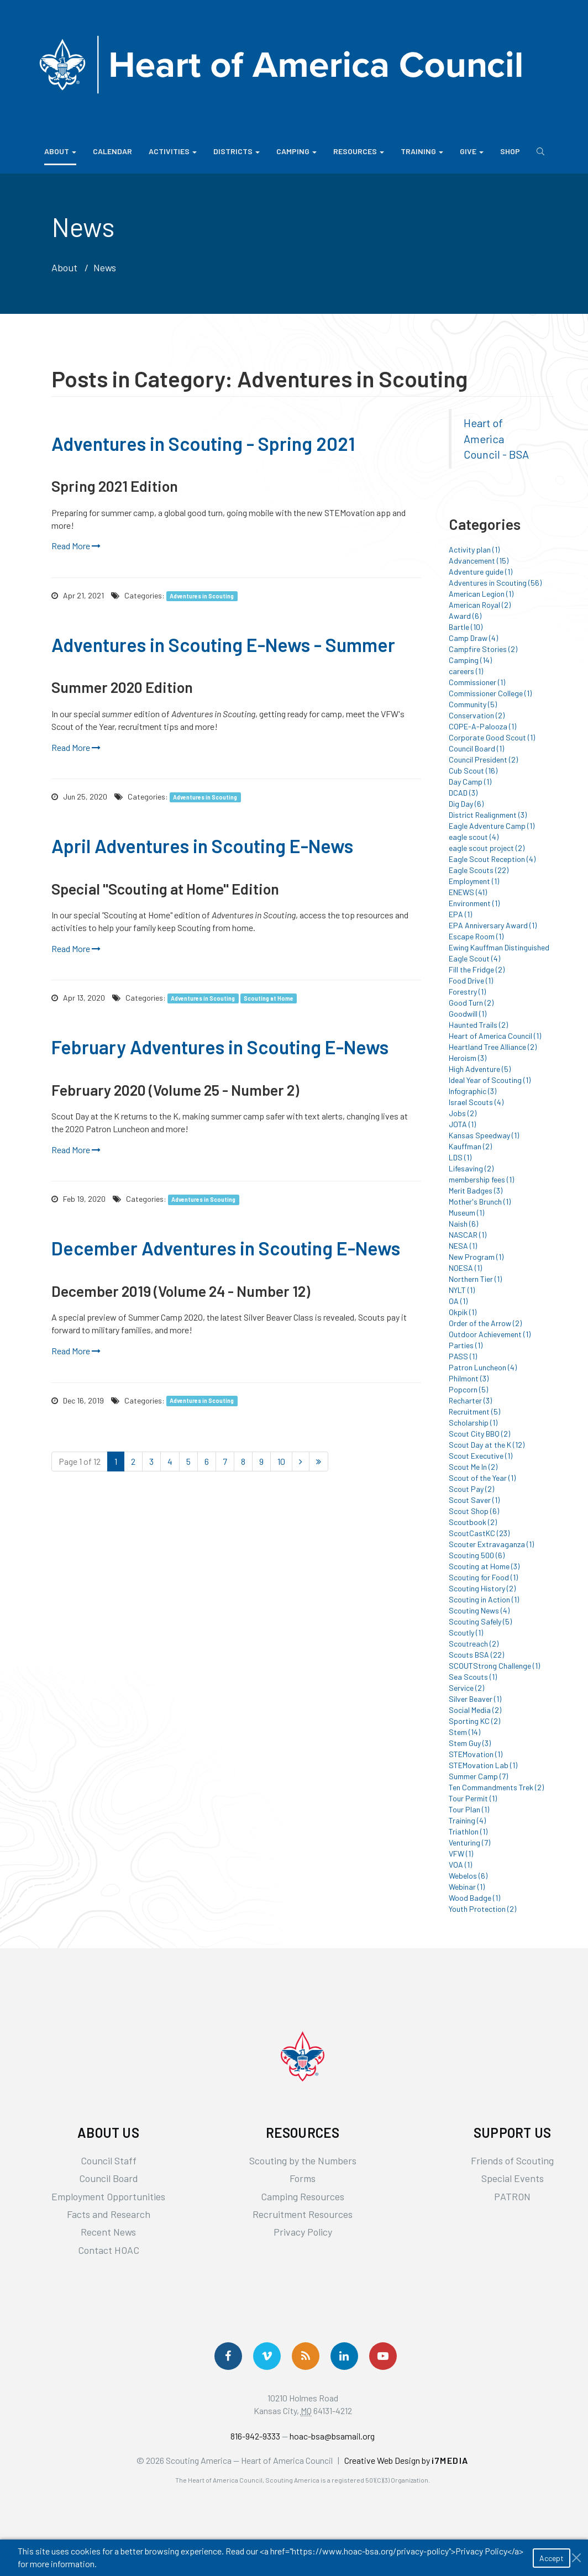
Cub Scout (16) (473, 770)
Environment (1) (474, 903)
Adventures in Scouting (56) (495, 582)
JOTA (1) (462, 1124)
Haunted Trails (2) (478, 1024)
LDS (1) (460, 1157)
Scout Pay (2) (471, 1489)
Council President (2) (483, 759)
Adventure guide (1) (480, 571)
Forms (303, 2178)
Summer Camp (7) (478, 1776)
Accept (551, 2558)
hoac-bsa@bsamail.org (332, 2436)
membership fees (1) (481, 1179)
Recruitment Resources (303, 2214)
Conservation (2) (477, 715)
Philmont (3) (469, 1378)
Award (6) (465, 616)
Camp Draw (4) (473, 638)
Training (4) (467, 1820)
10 (281, 1461)
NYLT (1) (462, 1290)
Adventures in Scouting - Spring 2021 (203, 443)
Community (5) (473, 704)
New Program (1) (476, 1256)
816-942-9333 (255, 2436)
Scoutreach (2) (473, 1643)
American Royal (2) (480, 604)
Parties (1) (465, 1345)
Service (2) (466, 1687)
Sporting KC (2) (474, 1721)
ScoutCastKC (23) (479, 1533)
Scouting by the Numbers (302, 2160)
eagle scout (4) (473, 837)
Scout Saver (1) (474, 1500)
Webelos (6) (468, 1875)
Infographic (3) (472, 1091)
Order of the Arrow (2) (485, 1323)
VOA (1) (460, 1864)
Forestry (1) (467, 991)
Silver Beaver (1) (475, 1699)
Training (422, 151)
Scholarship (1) (473, 1422)
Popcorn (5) (468, 1389)
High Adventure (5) (480, 1069)
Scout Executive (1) (480, 1455)
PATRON (512, 2196)
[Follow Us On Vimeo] (267, 2356)
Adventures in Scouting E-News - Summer (223, 644)
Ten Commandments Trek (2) (496, 1787)
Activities (173, 151)
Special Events (512, 2178)
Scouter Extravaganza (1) (491, 1544)
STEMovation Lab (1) (483, 1765)
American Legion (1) (481, 593)
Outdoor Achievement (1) (490, 1334)
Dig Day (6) (466, 803)
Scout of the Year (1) (482, 1477)
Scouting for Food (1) (483, 1577)
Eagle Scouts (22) (478, 870)
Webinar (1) (467, 1886)
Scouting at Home (268, 998)
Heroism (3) (467, 1058)
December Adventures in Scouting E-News (225, 1248)
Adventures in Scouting (202, 596)
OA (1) (458, 1301)
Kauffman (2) (470, 1146)
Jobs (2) (462, 1113)
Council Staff (108, 2160)
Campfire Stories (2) (483, 649)
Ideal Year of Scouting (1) (490, 1080)
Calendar (112, 151)
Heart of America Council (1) (495, 1035)
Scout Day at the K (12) (486, 1444)
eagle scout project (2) (486, 848)
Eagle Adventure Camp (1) (491, 825)
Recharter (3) (470, 1400)
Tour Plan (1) (469, 1809)
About (60, 151)
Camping (296, 151)
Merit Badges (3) (475, 1190)
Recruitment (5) (474, 1411)
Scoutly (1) (466, 1632)
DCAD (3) (463, 792)
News (104, 267)
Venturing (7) (469, 1842)
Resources (358, 151)
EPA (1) (460, 914)
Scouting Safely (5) (480, 1621)
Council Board (108, 2178)
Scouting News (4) (479, 1610)
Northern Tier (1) (475, 1279)
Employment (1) (474, 881)
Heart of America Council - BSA (496, 438)
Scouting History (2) (482, 1588)
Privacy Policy (303, 2232)
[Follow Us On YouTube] (383, 2356)
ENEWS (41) (468, 892)
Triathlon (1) (468, 1831)
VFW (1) (461, 1853)
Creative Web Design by (406, 2460)
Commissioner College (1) (490, 693)
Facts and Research (108, 2214)
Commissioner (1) (477, 682)
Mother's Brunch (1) (480, 1201)
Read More (76, 545)
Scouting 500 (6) (477, 1555)
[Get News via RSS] (305, 2356)
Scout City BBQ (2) (479, 1433)
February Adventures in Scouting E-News (220, 1046)
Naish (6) (463, 1223)
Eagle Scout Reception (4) (492, 859)
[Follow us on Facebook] (228, 2356)
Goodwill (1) (467, 1013)
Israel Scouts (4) (476, 1102)
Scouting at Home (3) (484, 1566)
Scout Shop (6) (474, 1511)
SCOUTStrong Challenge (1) (494, 1665)
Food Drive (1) (471, 980)
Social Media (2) (475, 1710)
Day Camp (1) (470, 781)
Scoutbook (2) (473, 1522)
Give (472, 151)
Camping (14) (470, 660)
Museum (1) (466, 1212)
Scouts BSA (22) (476, 1654)
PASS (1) (463, 1356)
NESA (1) (463, 1245)
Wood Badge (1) (474, 1897)
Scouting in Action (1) (484, 1599)
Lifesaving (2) (471, 1168)
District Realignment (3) (488, 814)
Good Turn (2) (471, 1002)
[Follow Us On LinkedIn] (344, 2356)
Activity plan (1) (474, 549)
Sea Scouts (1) (473, 1676)
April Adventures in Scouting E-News (202, 845)
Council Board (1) (476, 748)
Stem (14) (464, 1732)
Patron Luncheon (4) (483, 1367)
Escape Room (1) (476, 936)
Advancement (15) (478, 560)
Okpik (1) (462, 1312)
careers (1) (466, 671)
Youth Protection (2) (482, 1908)
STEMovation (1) (475, 1754)
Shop (510, 151)
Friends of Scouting (512, 2160)
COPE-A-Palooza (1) (482, 726)
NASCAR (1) (467, 1234)
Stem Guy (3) (470, 1743)
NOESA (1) (465, 1268)
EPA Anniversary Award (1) (493, 925)
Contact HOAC (108, 2250)
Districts (236, 151)
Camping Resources (302, 2196)
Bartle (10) (465, 627)
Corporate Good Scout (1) (492, 737)
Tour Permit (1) (473, 1798)
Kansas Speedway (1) (484, 1135)
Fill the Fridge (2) (477, 969)
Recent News (108, 2232)
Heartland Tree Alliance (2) (493, 1047)
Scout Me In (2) (473, 1466)
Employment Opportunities (108, 2196)
